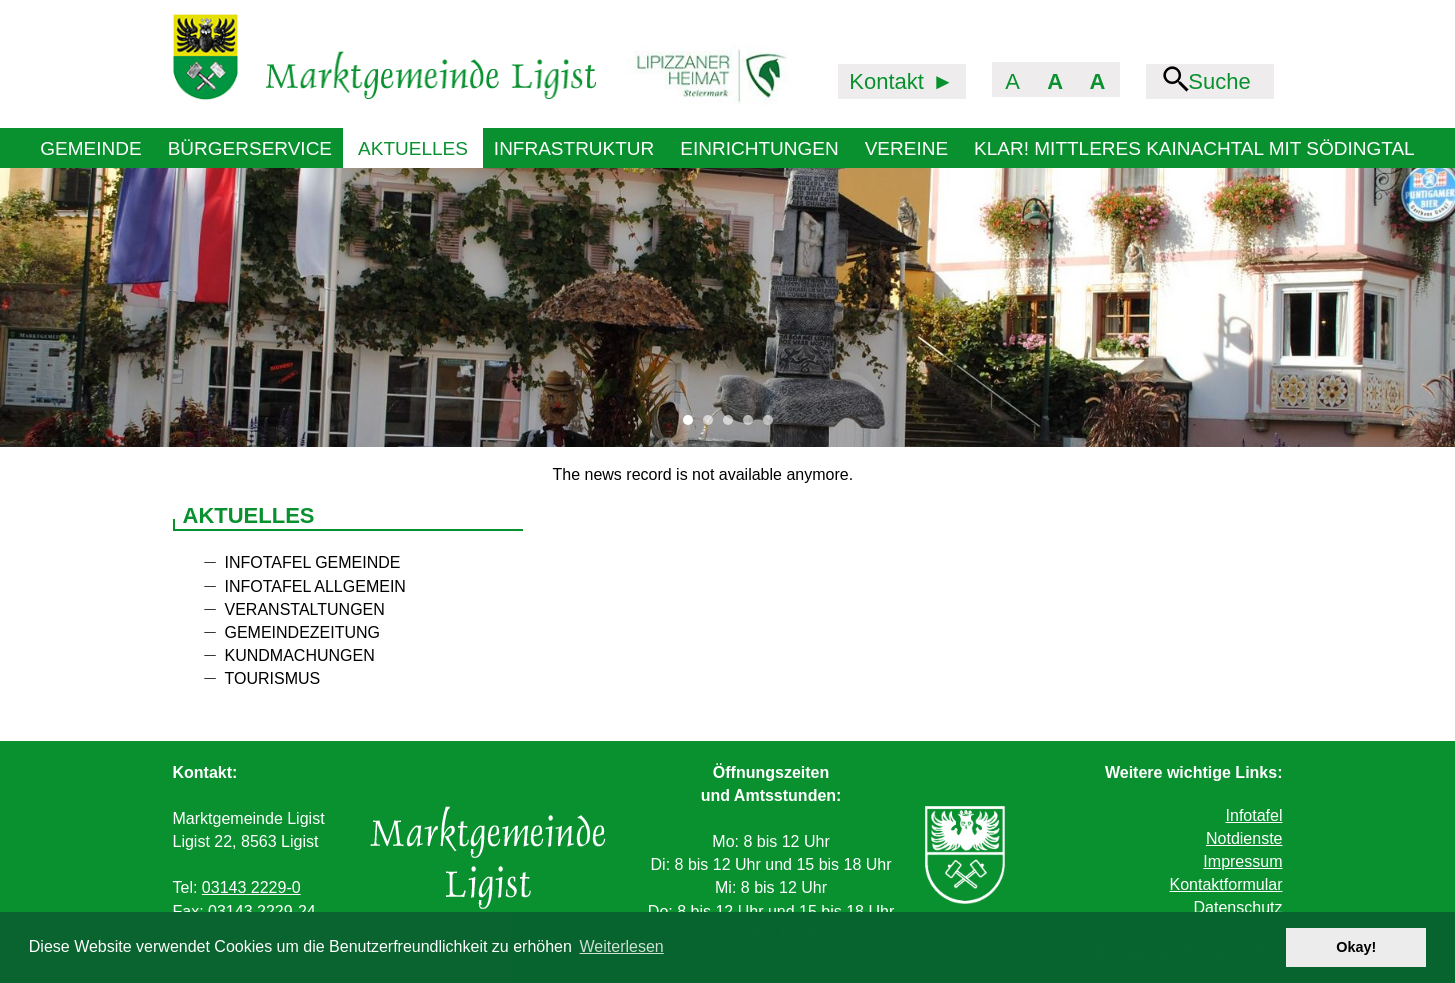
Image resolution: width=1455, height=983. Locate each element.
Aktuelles (413, 148)
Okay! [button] (1356, 947)
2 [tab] (713, 425)
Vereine (906, 148)
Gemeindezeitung (303, 632)
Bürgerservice (250, 148)
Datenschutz (1238, 907)
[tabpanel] (727, 307)
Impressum (1242, 861)
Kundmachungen (300, 655)
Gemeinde (90, 148)
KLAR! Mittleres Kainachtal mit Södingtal (1194, 148)
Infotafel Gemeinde (313, 562)
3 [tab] (733, 425)
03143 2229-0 (251, 887)
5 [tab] (773, 425)
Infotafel (1254, 815)
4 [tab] (753, 425)
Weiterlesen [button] (622, 946)
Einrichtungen (759, 148)
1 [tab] (693, 425)
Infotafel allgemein (315, 586)
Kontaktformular (1226, 884)
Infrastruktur (574, 148)
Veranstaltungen (305, 609)
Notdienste (1244, 838)
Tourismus (273, 678)
